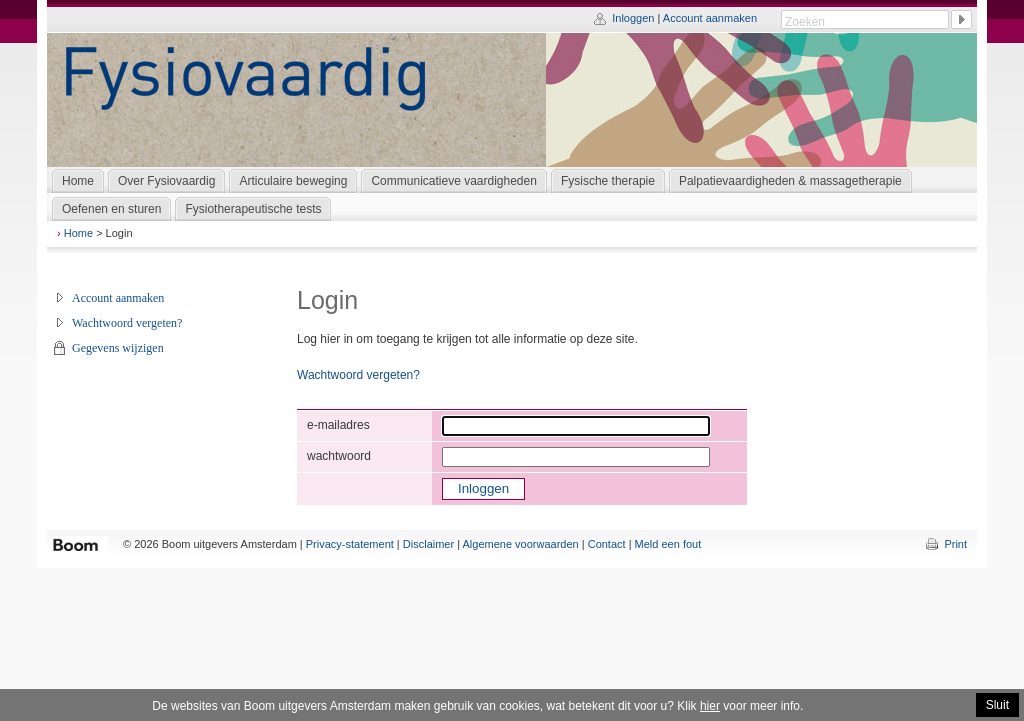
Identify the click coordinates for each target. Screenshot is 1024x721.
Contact (607, 544)
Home (78, 233)
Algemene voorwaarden (521, 544)
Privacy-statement (350, 544)
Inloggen (633, 18)
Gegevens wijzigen (118, 348)
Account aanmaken (710, 18)
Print (955, 544)
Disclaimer (428, 544)
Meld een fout (668, 544)
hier (710, 706)
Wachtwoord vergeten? (127, 323)
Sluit (997, 705)
